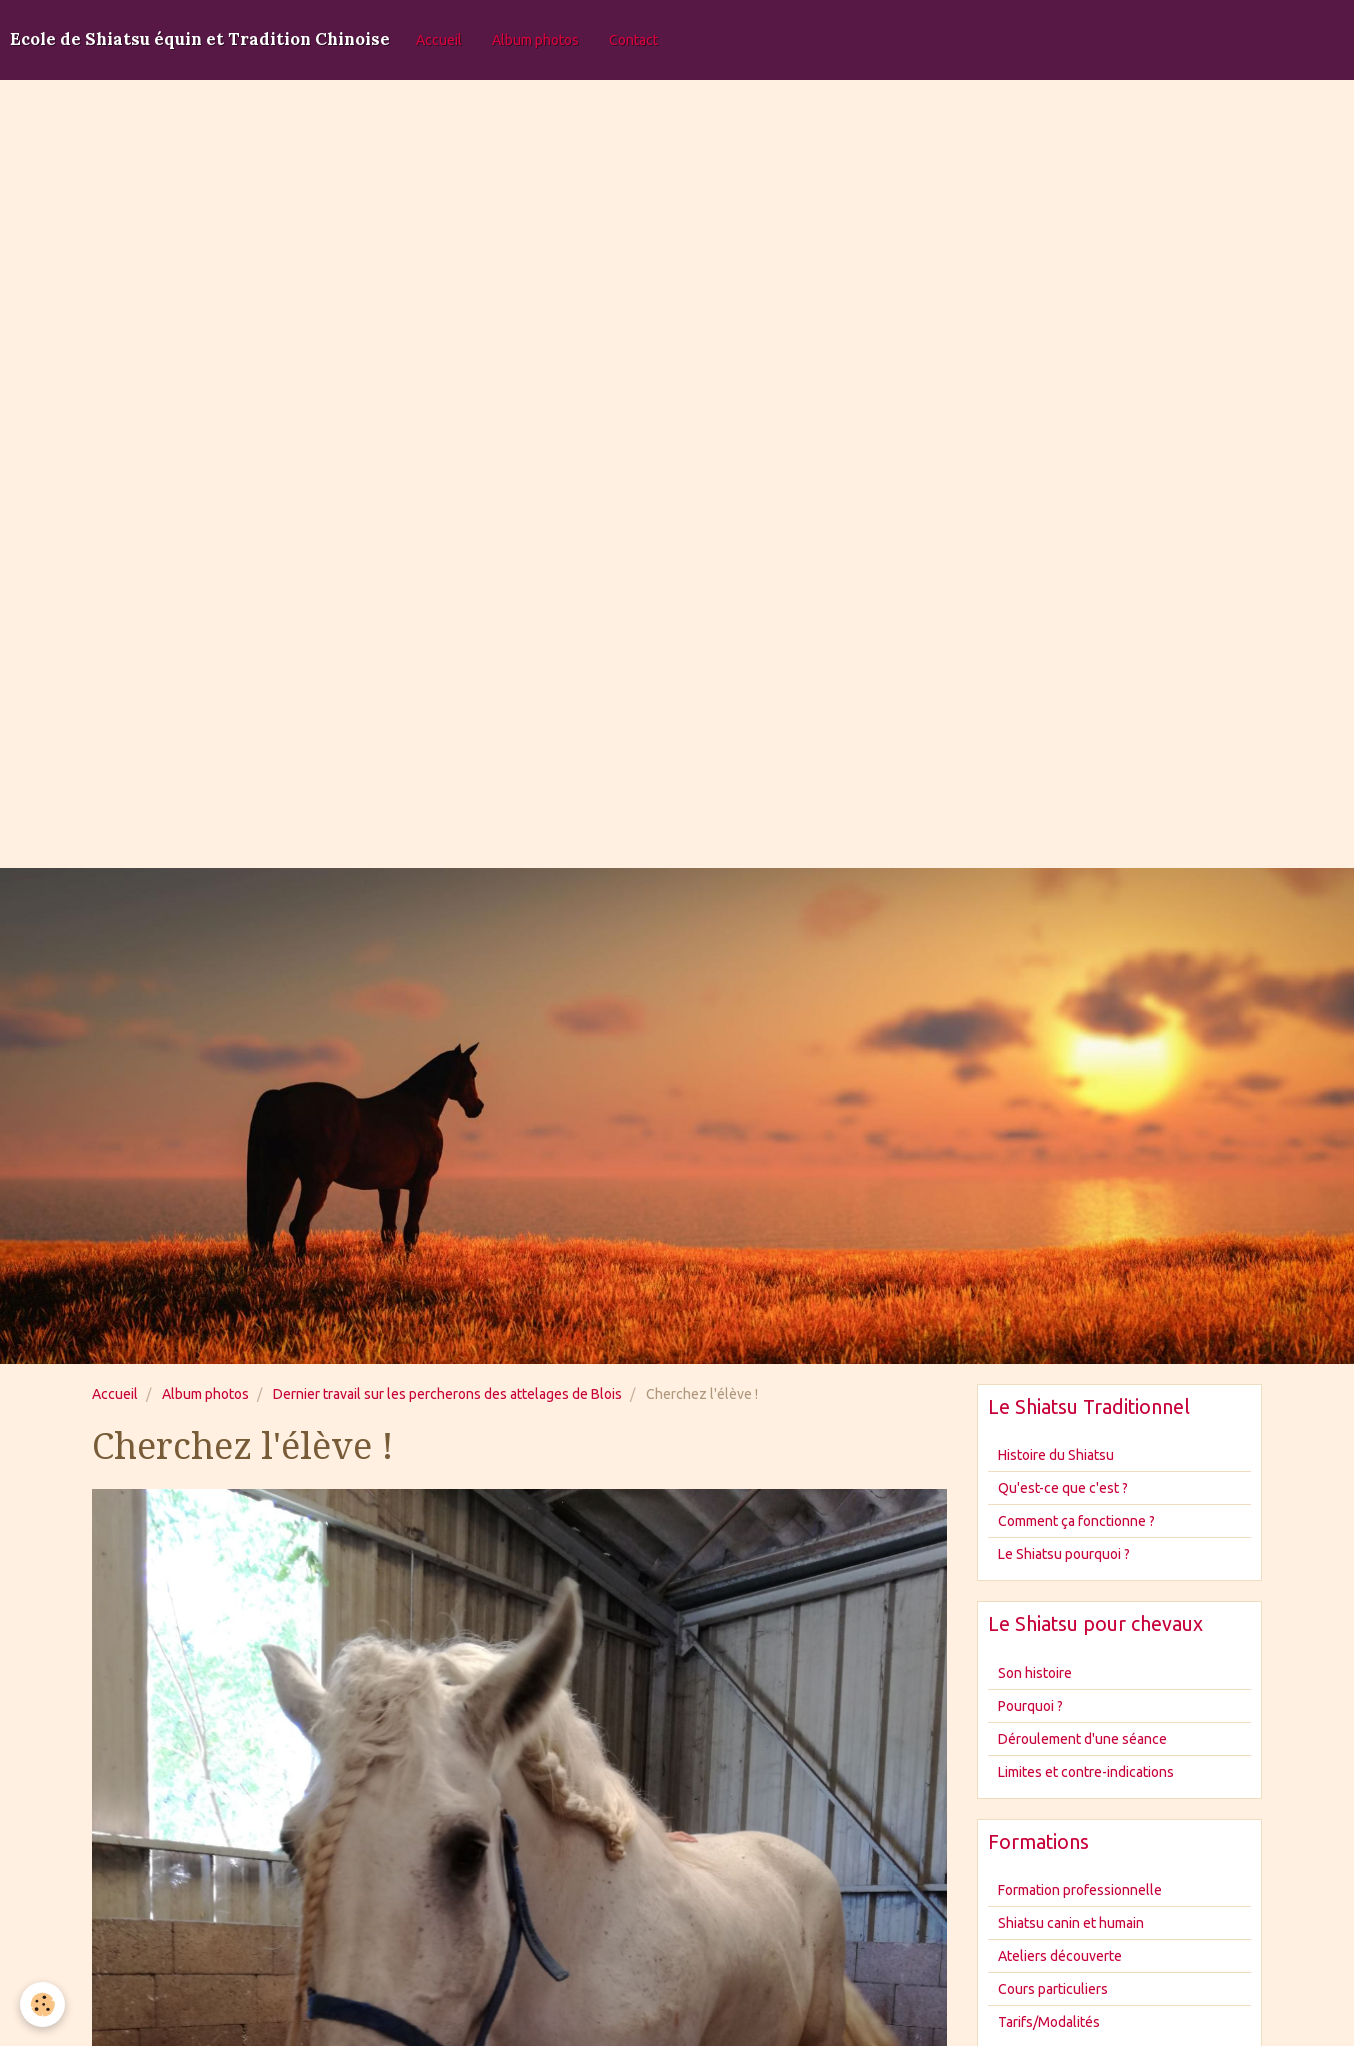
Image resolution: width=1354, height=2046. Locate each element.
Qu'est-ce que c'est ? (1063, 1488)
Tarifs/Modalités (1049, 2022)
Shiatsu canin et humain (1071, 1923)
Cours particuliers (1053, 1989)
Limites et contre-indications (1086, 1772)
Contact (633, 40)
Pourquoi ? (1030, 1706)
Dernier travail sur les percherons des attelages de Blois (447, 1394)
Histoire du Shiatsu (1056, 1455)
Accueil (439, 40)
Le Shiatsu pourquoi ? (1064, 1554)
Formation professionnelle (1080, 1890)
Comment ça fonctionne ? (1076, 1521)
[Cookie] (42, 2004)
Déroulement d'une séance (1082, 1739)
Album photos (535, 40)
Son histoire (1035, 1673)
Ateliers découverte (1060, 1956)
